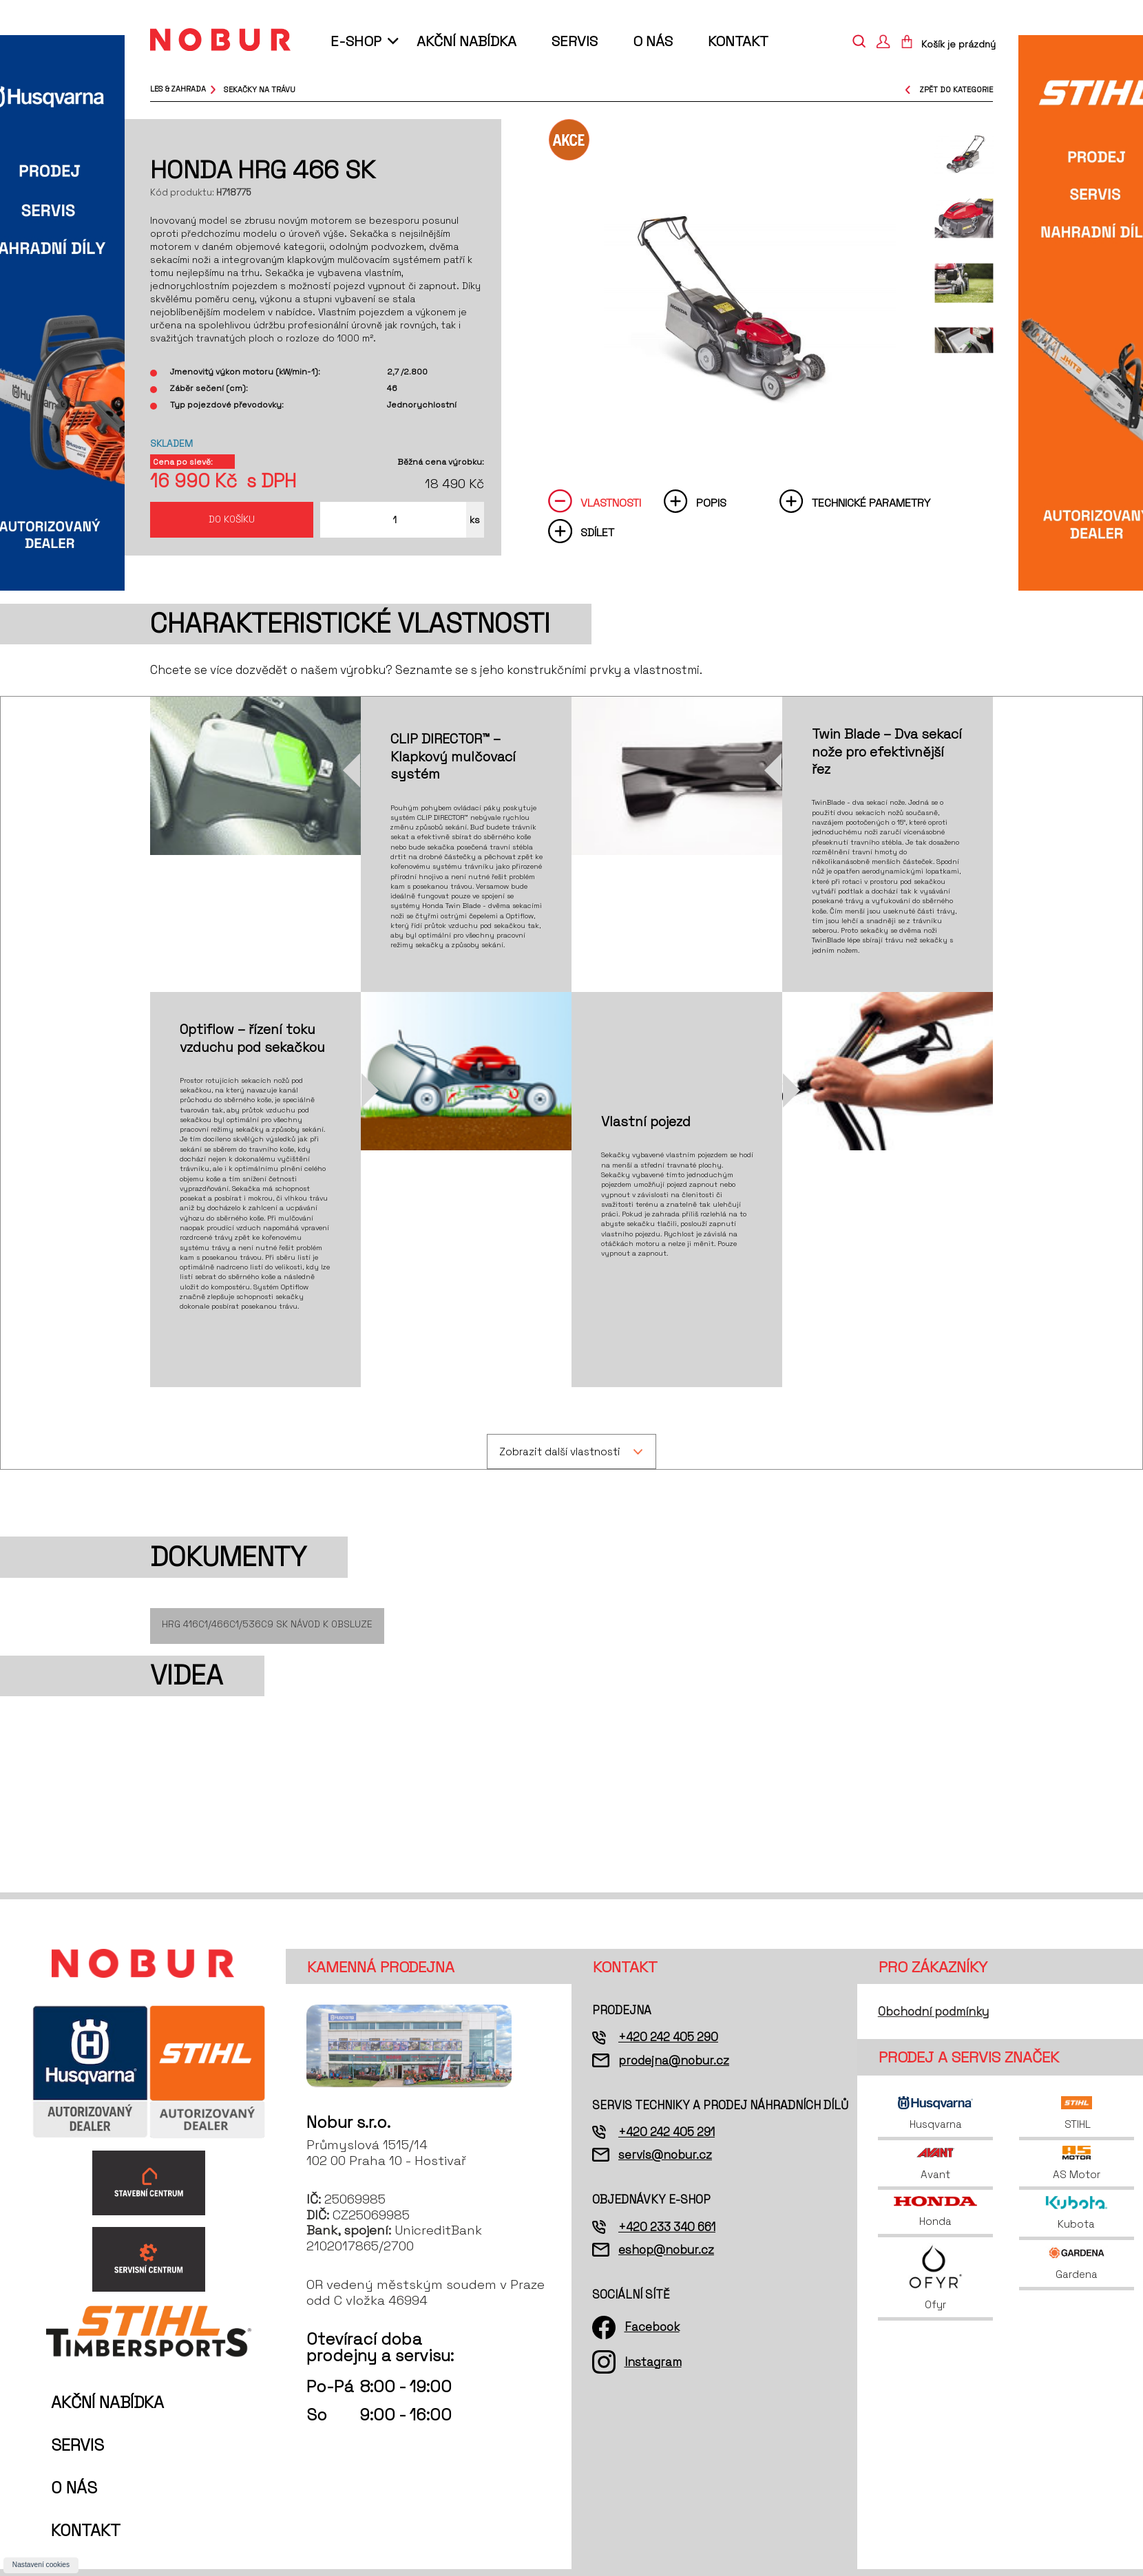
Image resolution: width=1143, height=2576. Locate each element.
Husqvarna (935, 2113)
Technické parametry (871, 503)
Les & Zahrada (178, 89)
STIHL (1076, 2113)
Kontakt (738, 41)
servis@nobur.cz (665, 2154)
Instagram (653, 2361)
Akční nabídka (466, 41)
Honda (935, 2212)
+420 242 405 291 (666, 2132)
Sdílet (597, 532)
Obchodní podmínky (933, 2011)
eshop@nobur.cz (666, 2249)
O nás (653, 41)
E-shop (356, 41)
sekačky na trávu (259, 89)
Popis (711, 503)
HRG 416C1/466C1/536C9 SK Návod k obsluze (267, 1624)
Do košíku (232, 519)
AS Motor (1076, 2163)
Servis (575, 41)
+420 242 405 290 (668, 2037)
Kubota (1076, 2213)
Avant (935, 2163)
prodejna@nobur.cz (673, 2060)
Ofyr (935, 2277)
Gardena (1077, 2263)
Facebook (652, 2326)
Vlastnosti (610, 503)
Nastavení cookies (41, 2564)
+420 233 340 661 (666, 2227)
